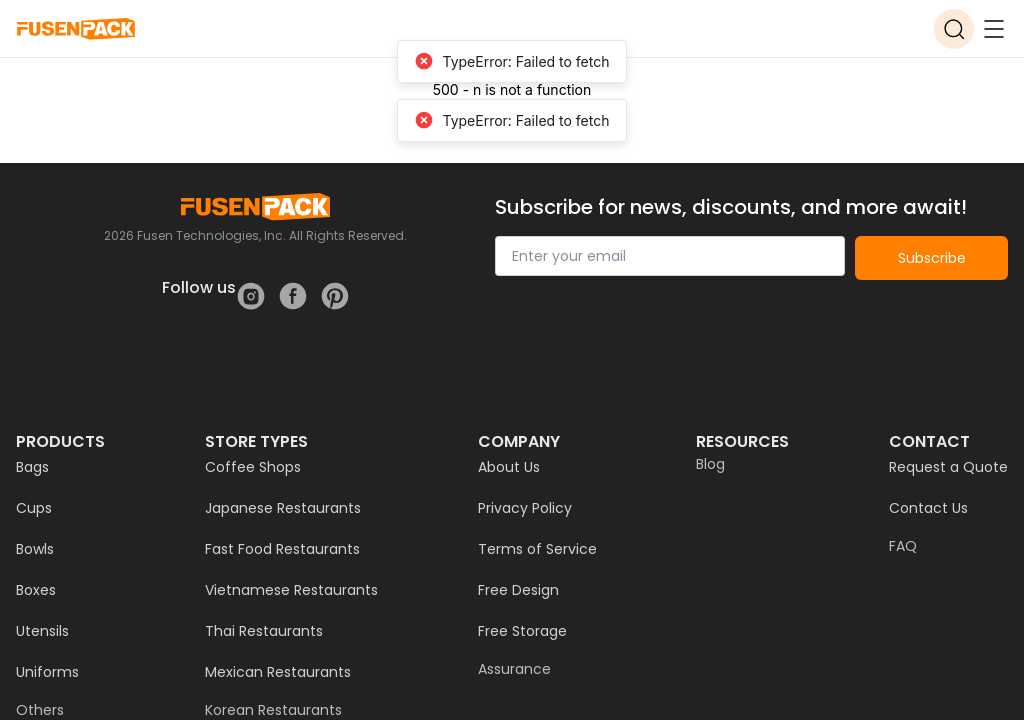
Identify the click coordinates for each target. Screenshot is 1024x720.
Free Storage (522, 631)
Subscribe (932, 258)
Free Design (518, 590)
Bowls (35, 549)
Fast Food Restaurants (282, 549)
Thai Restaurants (264, 631)
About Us (509, 467)
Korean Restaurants (273, 710)
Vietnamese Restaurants (291, 590)
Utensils (42, 631)
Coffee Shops (253, 467)
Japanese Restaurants (283, 508)
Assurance (514, 669)
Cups (34, 508)
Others (40, 710)
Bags (32, 467)
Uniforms (47, 672)
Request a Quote (948, 467)
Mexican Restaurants (278, 672)
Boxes (36, 590)
